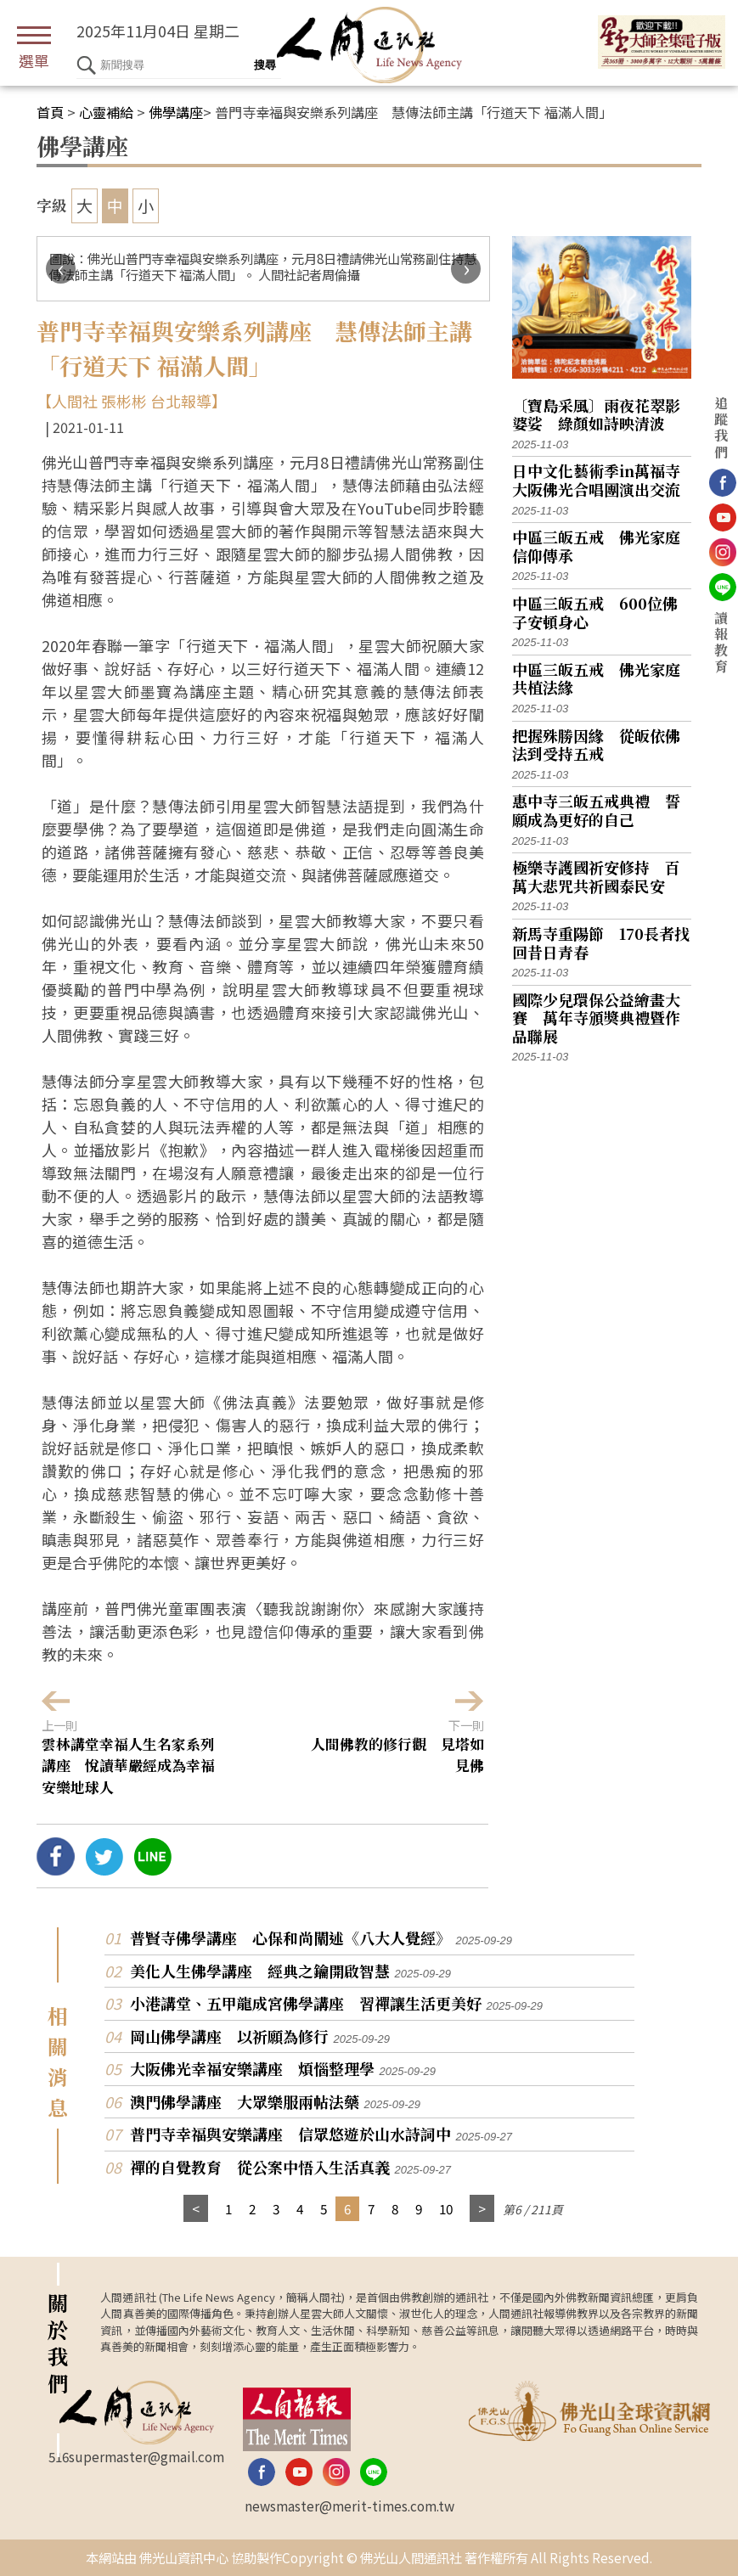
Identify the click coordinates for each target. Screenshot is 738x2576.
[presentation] (61, 269)
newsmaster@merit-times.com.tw (349, 2505)
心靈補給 (106, 112)
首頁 (50, 112)
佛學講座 (176, 112)
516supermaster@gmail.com (136, 2456)
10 (446, 2208)
